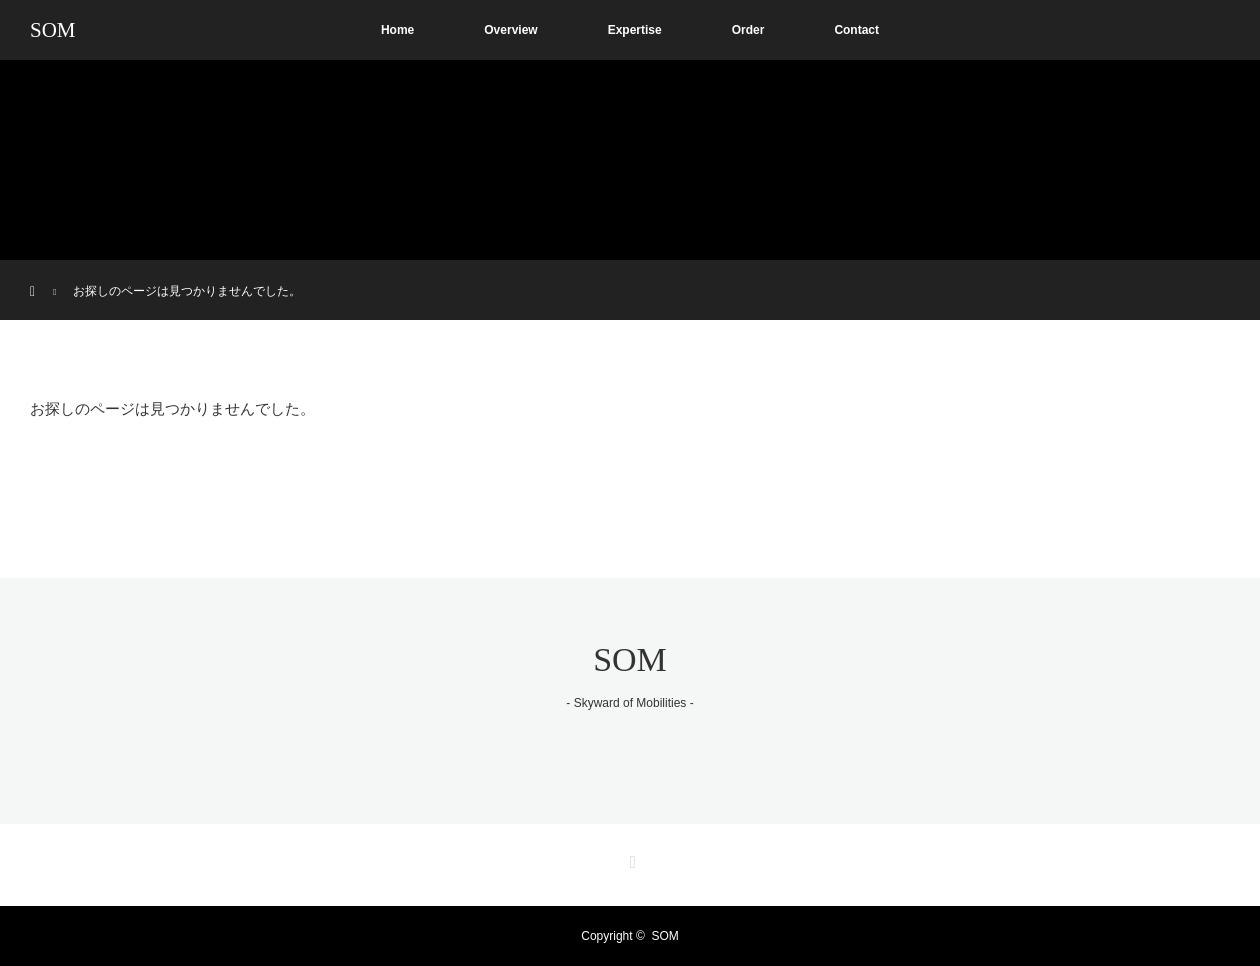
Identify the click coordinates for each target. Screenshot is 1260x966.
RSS (630, 859)
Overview (510, 30)
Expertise (635, 30)
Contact (856, 30)
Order (748, 30)
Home (397, 30)
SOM (53, 30)
